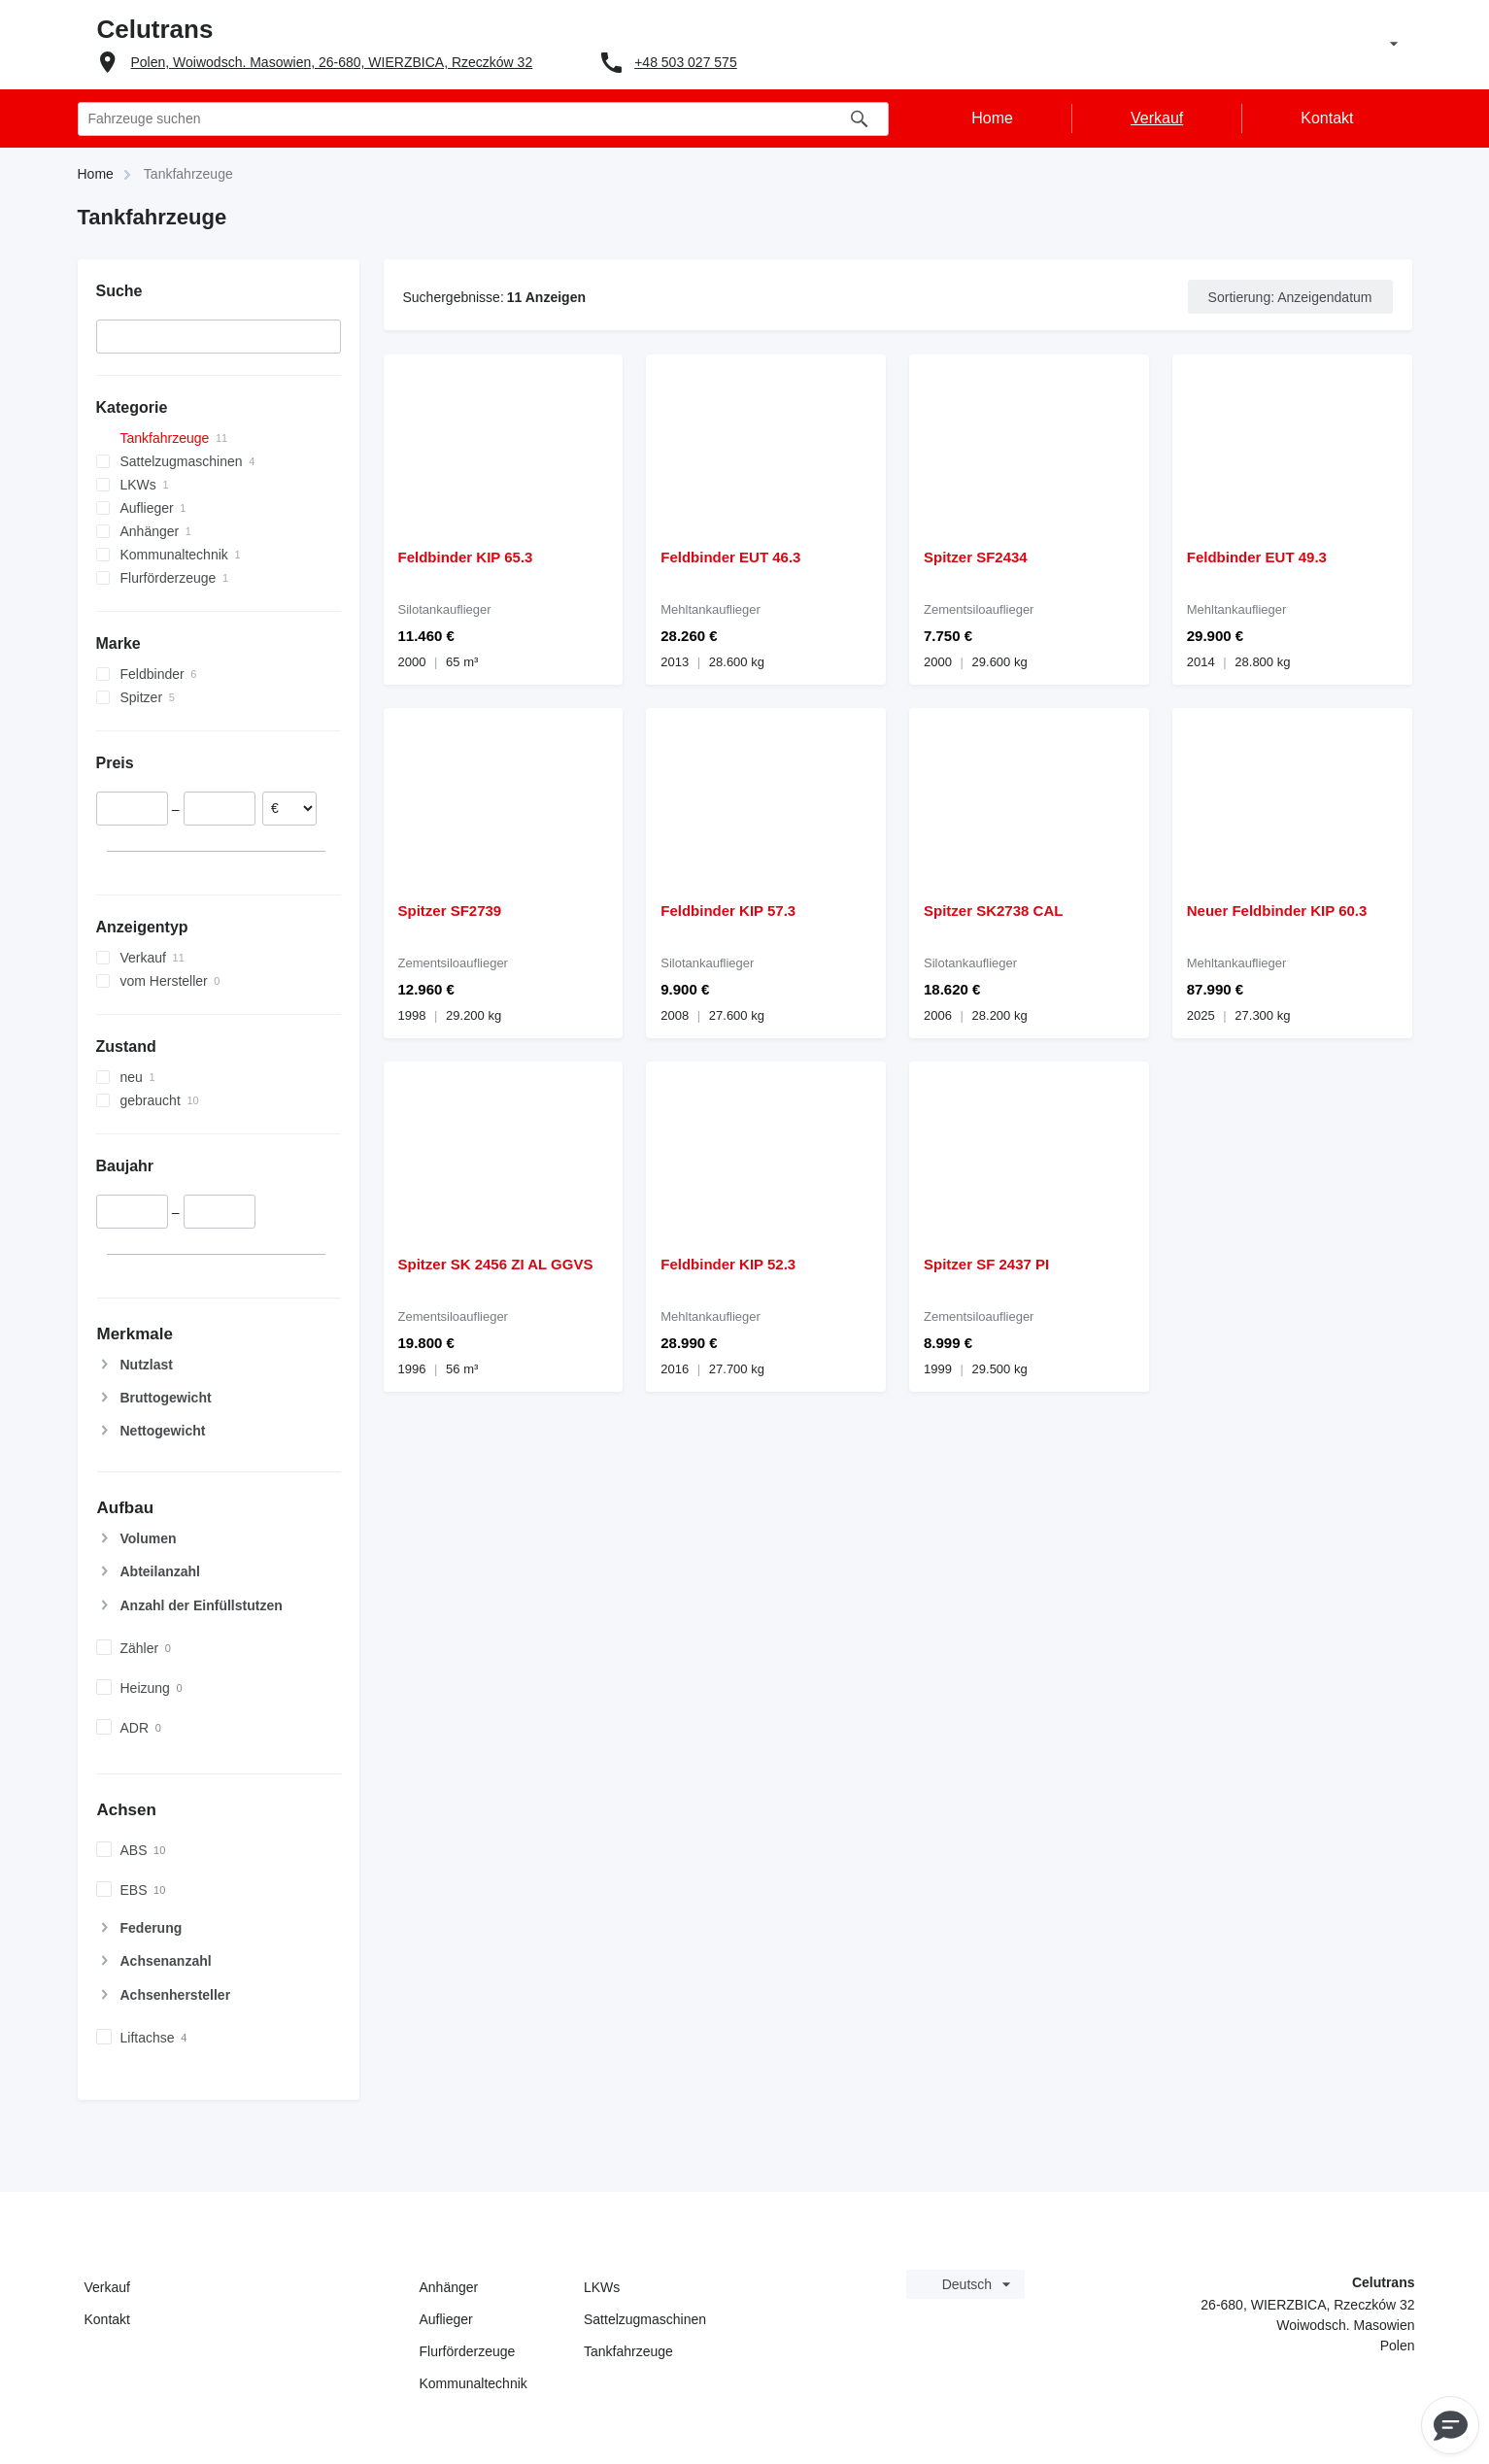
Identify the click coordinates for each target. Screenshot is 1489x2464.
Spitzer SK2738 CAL (993, 910)
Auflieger (446, 2319)
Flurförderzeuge (468, 2351)
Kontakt (107, 2319)
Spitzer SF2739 (450, 910)
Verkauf (107, 2287)
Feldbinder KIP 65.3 (465, 557)
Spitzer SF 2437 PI (986, 1264)
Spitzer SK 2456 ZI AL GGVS (495, 1264)
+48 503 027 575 (685, 62)
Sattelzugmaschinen (645, 2319)
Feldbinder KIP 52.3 (727, 1264)
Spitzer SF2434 (976, 557)
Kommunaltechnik (473, 2383)
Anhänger (449, 2287)
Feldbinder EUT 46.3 (730, 557)
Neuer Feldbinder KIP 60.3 (1277, 910)
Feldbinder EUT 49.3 (1257, 557)
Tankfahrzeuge (628, 2351)
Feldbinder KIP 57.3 (727, 910)
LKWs (602, 2287)
